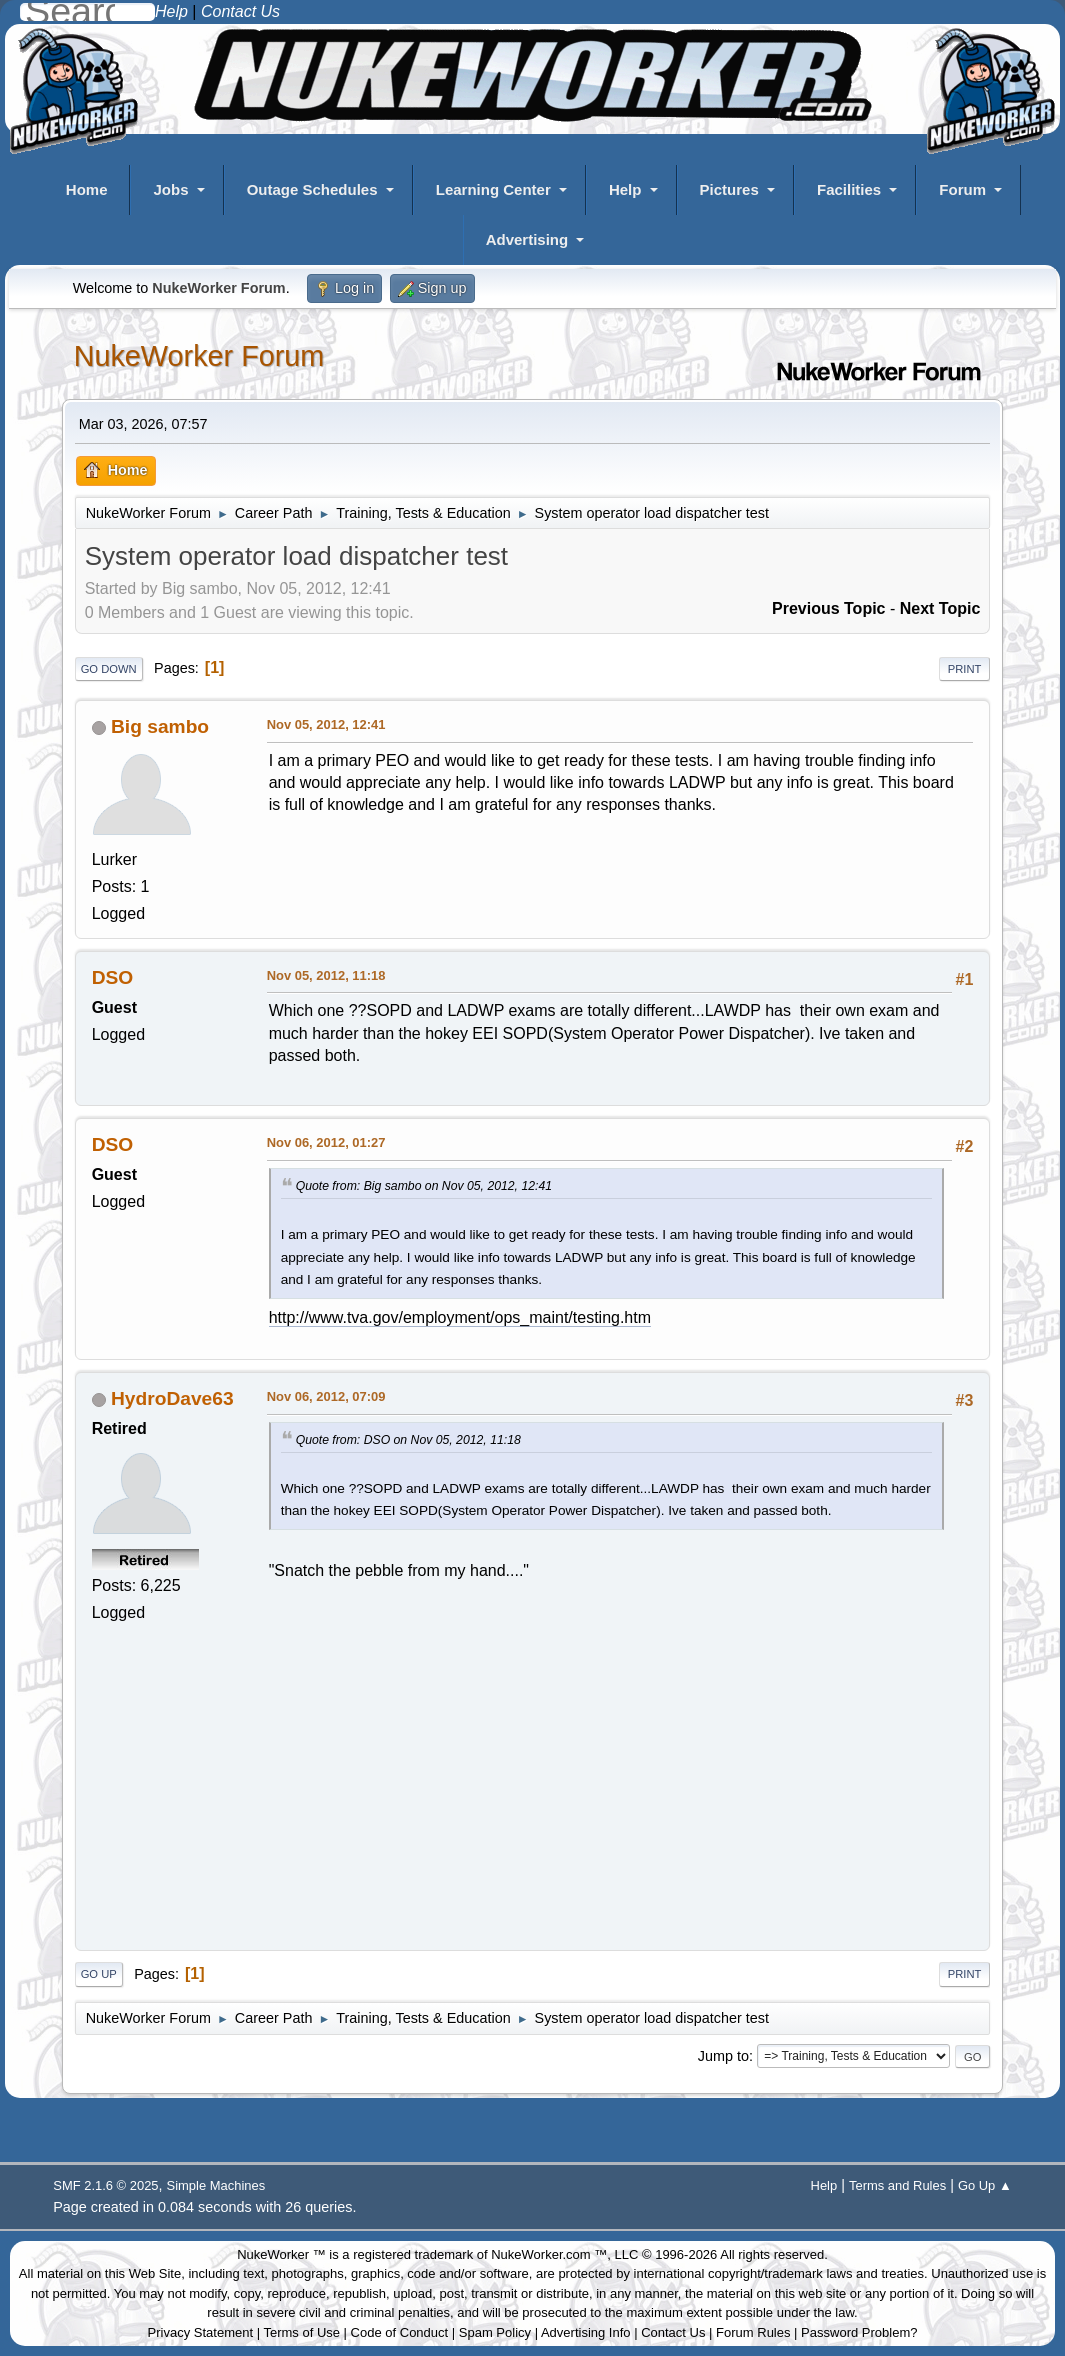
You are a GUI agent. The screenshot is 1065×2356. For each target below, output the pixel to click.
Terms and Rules (897, 2185)
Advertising (527, 239)
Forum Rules (753, 2332)
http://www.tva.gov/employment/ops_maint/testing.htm (460, 1317)
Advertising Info (586, 2332)
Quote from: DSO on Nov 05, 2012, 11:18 (408, 1440)
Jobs (170, 189)
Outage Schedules (312, 189)
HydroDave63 (172, 1398)
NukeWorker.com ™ (549, 2254)
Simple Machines (216, 2185)
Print (965, 669)
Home (87, 189)
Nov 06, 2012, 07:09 (326, 1396)
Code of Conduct (400, 2332)
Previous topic (829, 608)
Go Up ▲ (985, 2185)
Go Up (99, 1974)
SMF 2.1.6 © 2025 (105, 2185)
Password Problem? (859, 2332)
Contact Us (673, 2332)
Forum (962, 189)
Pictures (729, 189)
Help (625, 189)
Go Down (109, 669)
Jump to (723, 2056)
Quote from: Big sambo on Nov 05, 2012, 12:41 (424, 1186)
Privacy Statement (201, 2332)
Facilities (849, 189)
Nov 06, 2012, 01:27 (326, 1142)
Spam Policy (495, 2332)
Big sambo (160, 726)
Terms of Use (301, 2332)
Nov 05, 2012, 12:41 (326, 724)
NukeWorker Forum (199, 356)
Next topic (940, 608)
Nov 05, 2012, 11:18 (326, 975)
